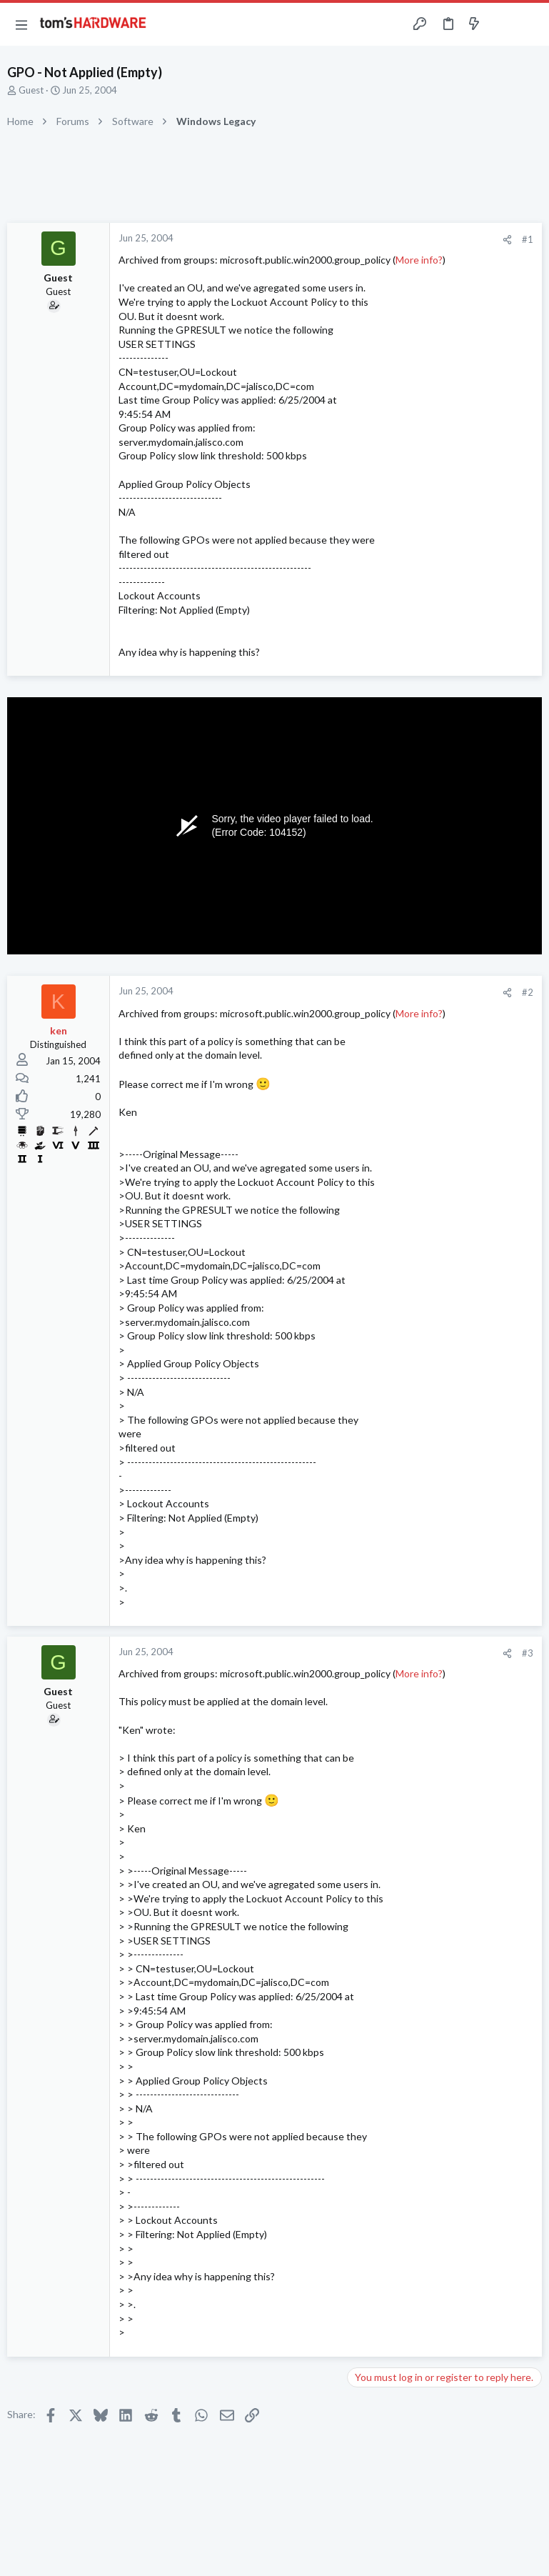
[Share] (507, 239)
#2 (527, 992)
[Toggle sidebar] (502, 24)
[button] (21, 24)
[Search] (530, 24)
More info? (419, 260)
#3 (527, 1653)
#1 (527, 239)
